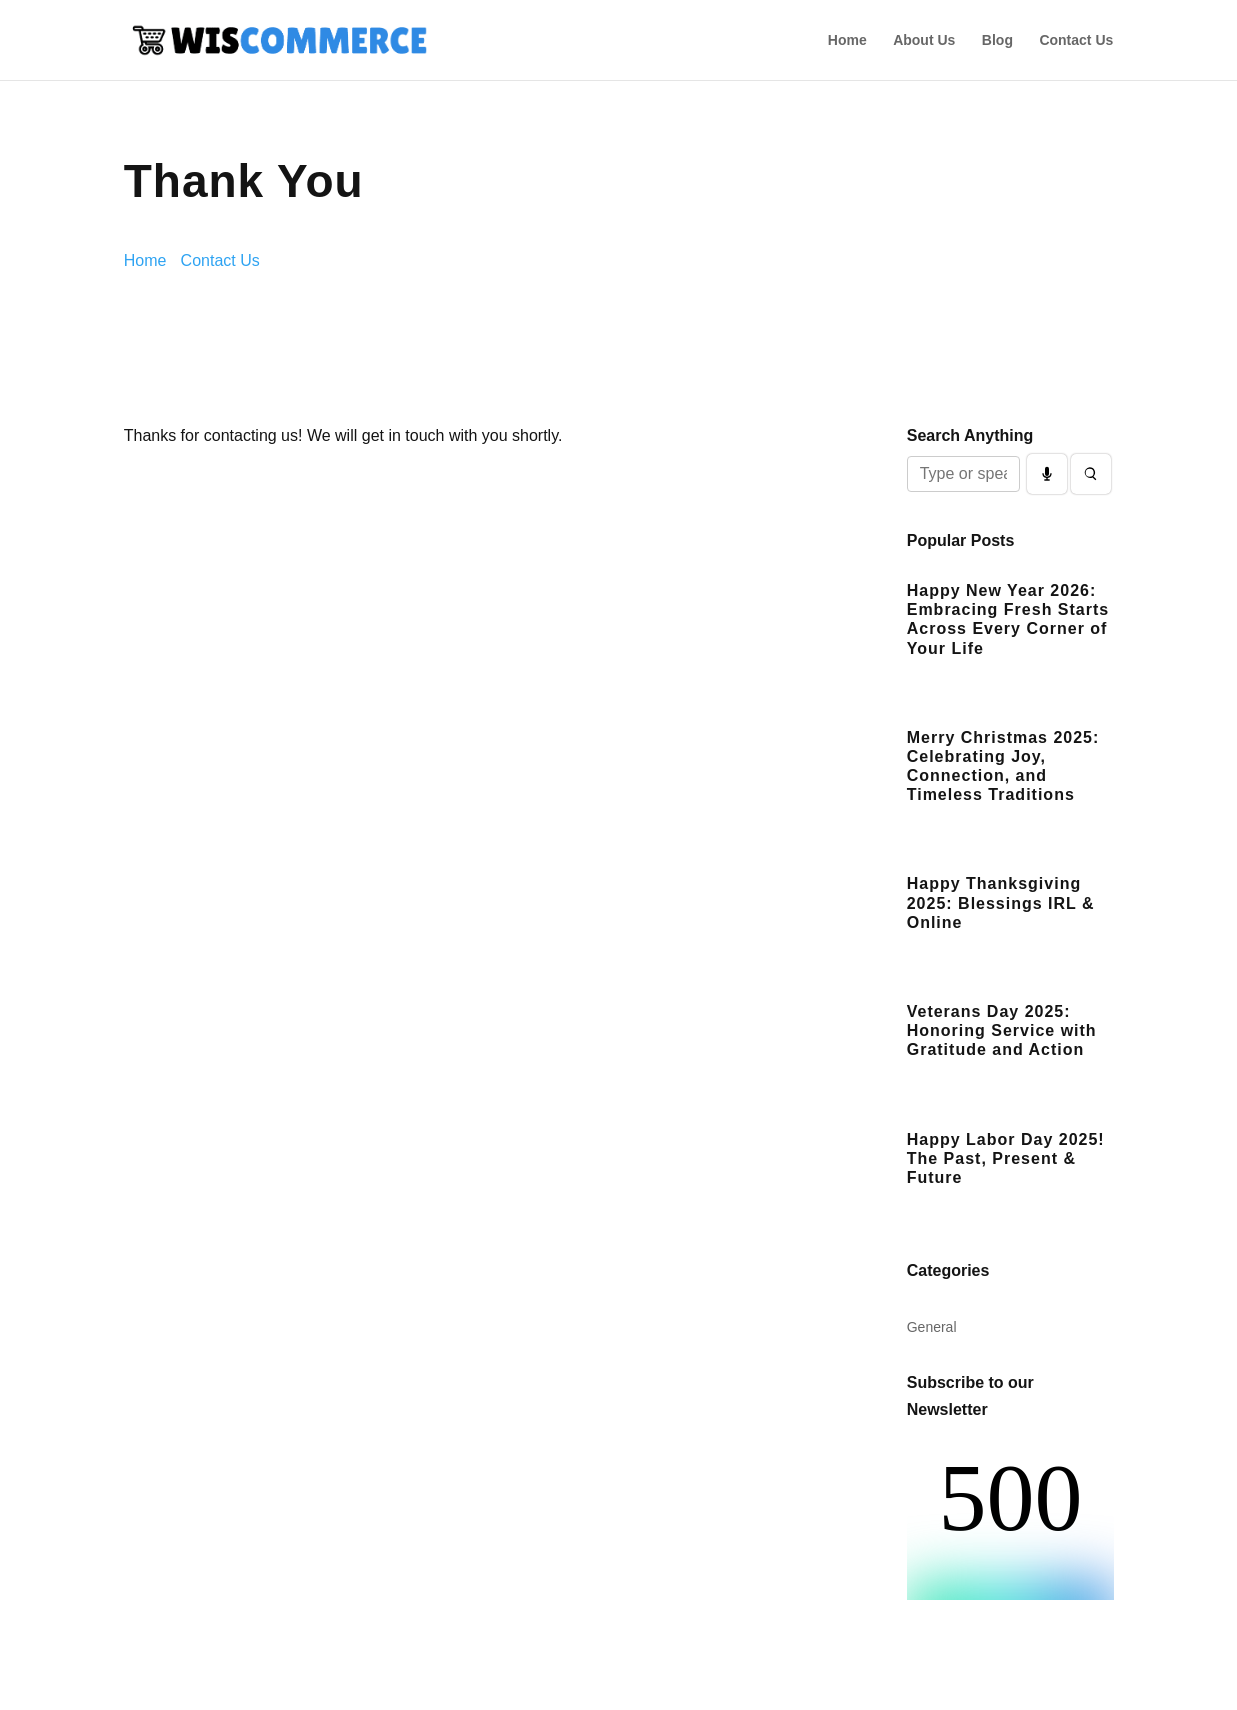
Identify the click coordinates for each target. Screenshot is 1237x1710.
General (932, 1327)
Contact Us (1076, 40)
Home (847, 40)
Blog (997, 40)
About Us (924, 40)
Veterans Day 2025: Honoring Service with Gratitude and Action (1002, 1030)
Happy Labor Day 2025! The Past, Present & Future (1006, 1158)
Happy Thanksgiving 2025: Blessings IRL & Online (1001, 902)
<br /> (1010, 1525)
